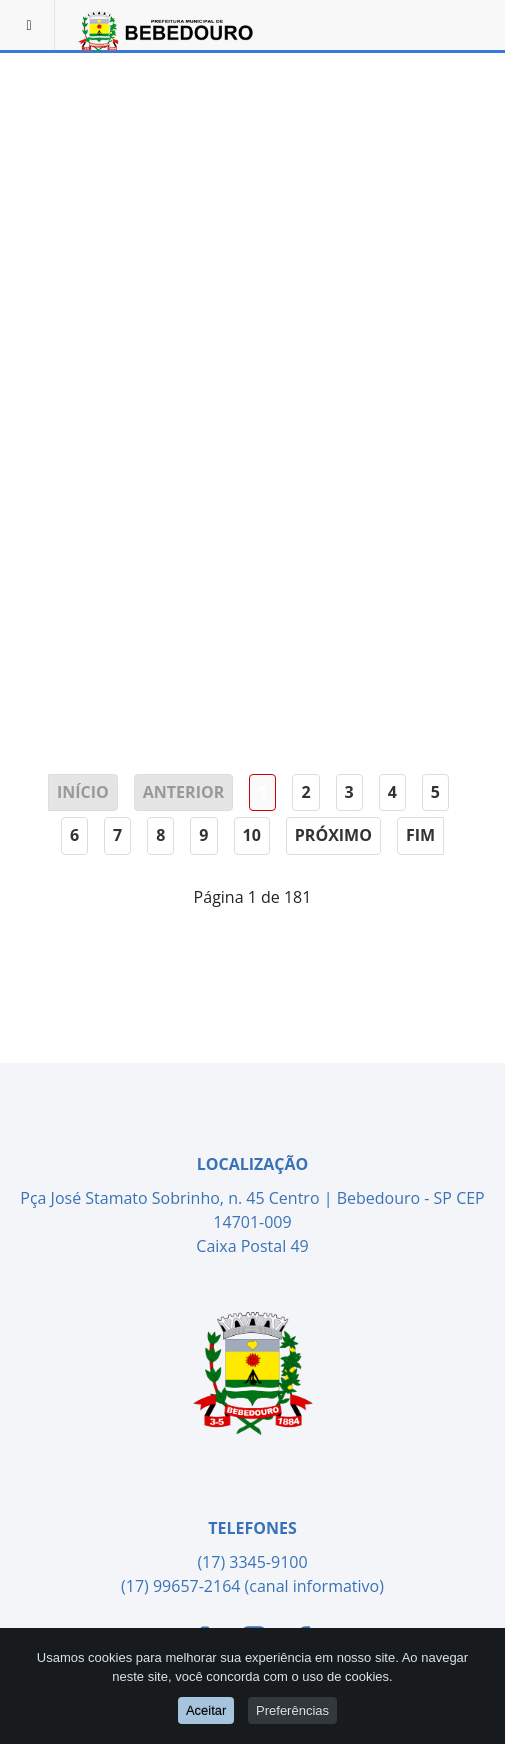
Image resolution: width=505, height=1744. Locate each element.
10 (252, 835)
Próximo (333, 835)
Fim (420, 835)
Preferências (292, 1709)
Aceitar (206, 1709)
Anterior (183, 792)
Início (83, 792)
